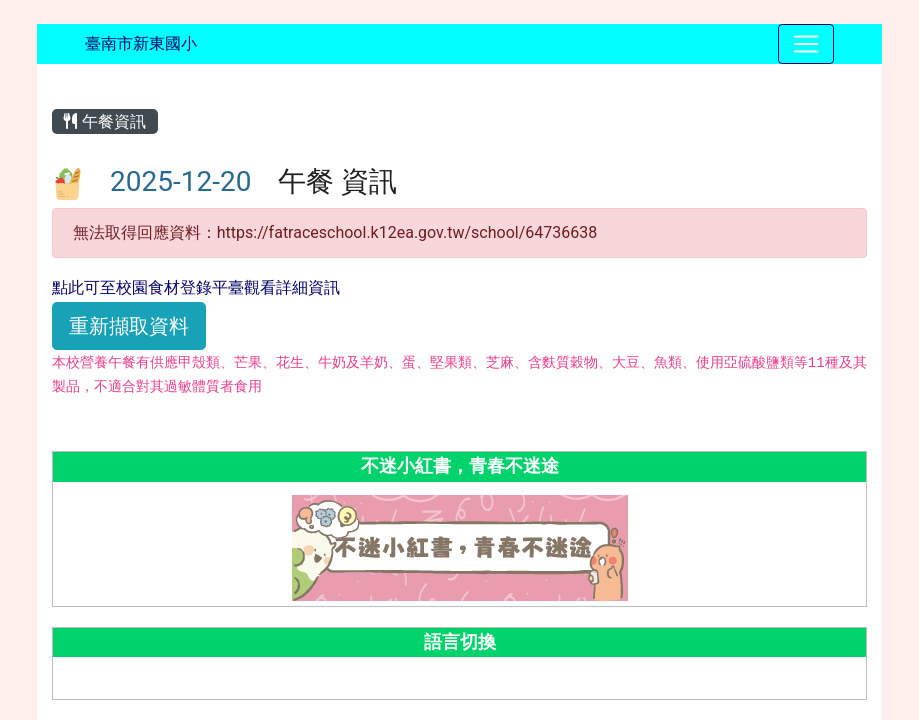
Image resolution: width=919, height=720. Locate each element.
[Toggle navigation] (806, 44)
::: (55, 81)
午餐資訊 (105, 121)
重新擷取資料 (129, 326)
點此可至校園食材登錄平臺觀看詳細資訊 (196, 287)
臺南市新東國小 (141, 43)
